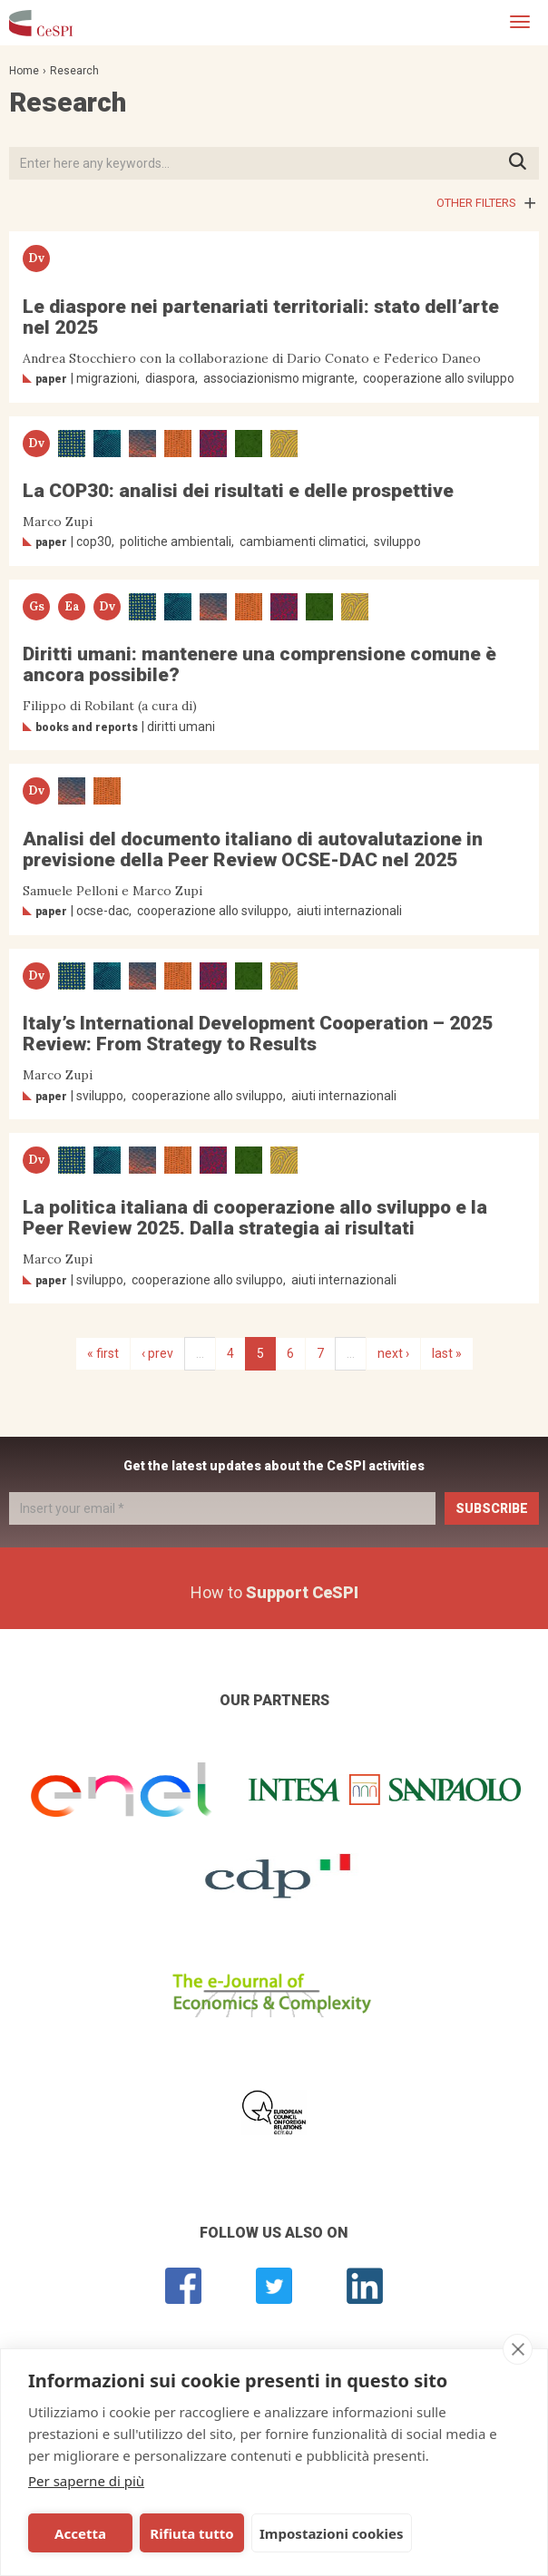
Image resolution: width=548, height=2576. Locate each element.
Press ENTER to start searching (523, 163)
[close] (518, 2349)
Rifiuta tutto (189, 2533)
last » (447, 1353)
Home (24, 70)
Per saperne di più (86, 2481)
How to (274, 1592)
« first (103, 1353)
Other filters (476, 203)
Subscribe (491, 1508)
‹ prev (157, 1353)
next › (393, 1353)
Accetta (79, 2533)
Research (74, 70)
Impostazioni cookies (329, 2533)
